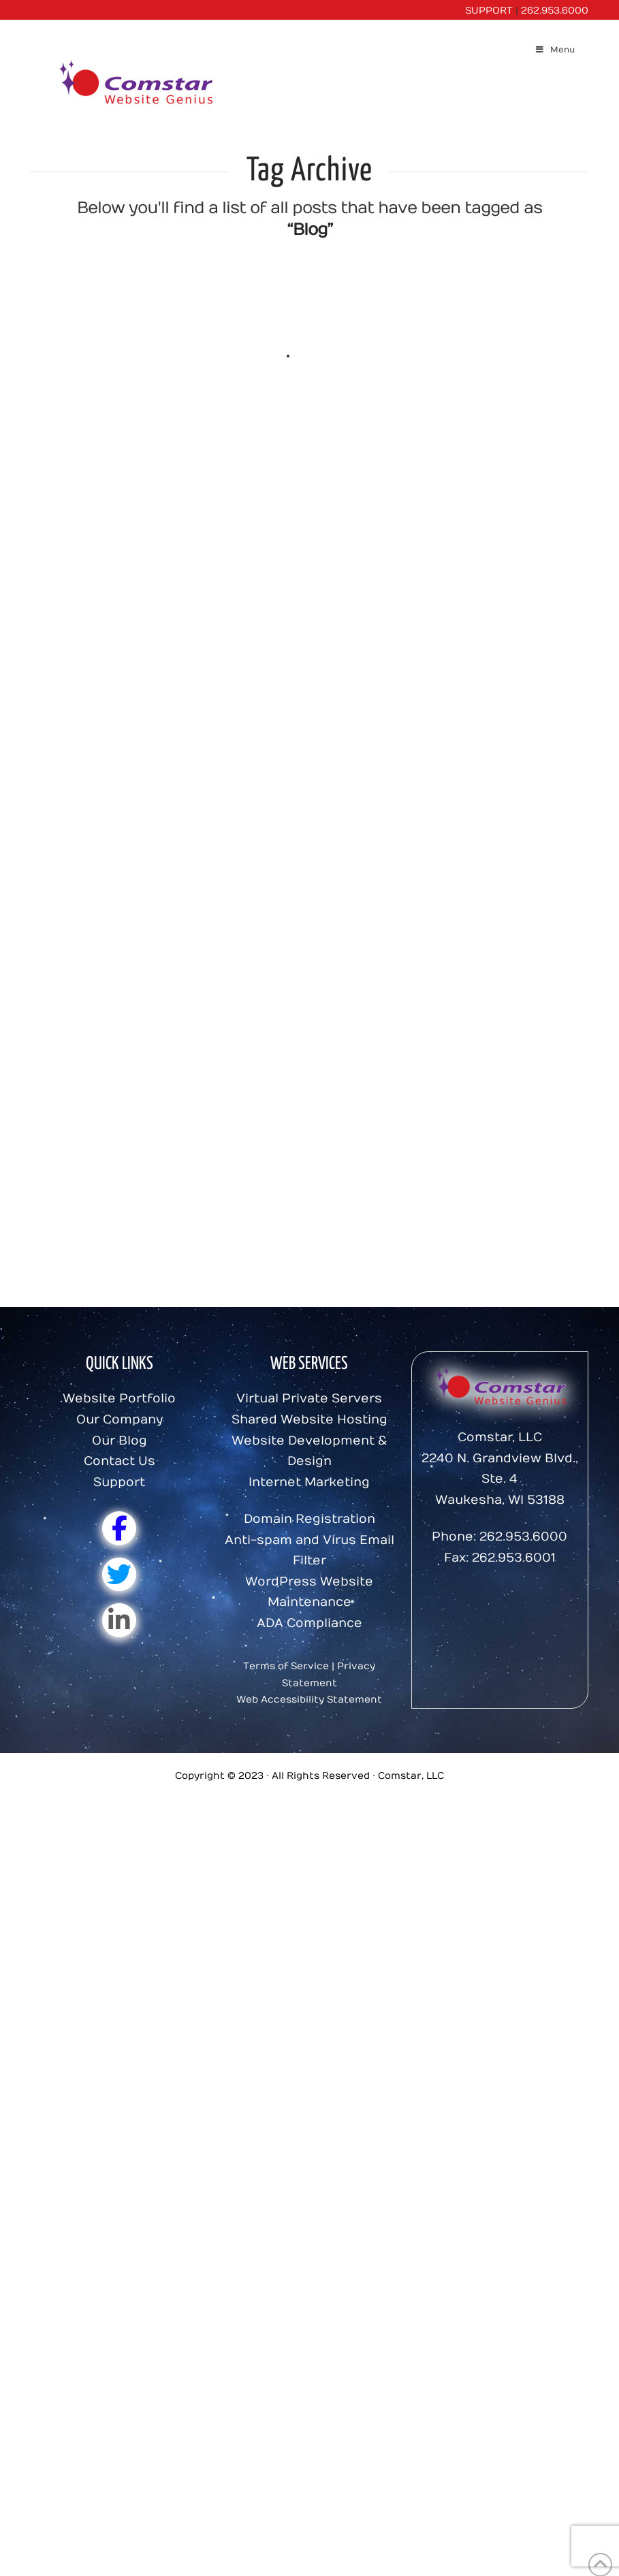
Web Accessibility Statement (309, 1699)
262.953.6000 (554, 10)
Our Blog (119, 1441)
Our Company (119, 1420)
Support (119, 1482)
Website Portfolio (119, 1398)
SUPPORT (489, 10)
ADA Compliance (309, 1623)
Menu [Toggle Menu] (555, 49)
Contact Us (119, 1461)
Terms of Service (286, 1666)
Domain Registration (309, 1519)
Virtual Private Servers (309, 1398)
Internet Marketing (309, 1482)
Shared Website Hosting (309, 1420)
